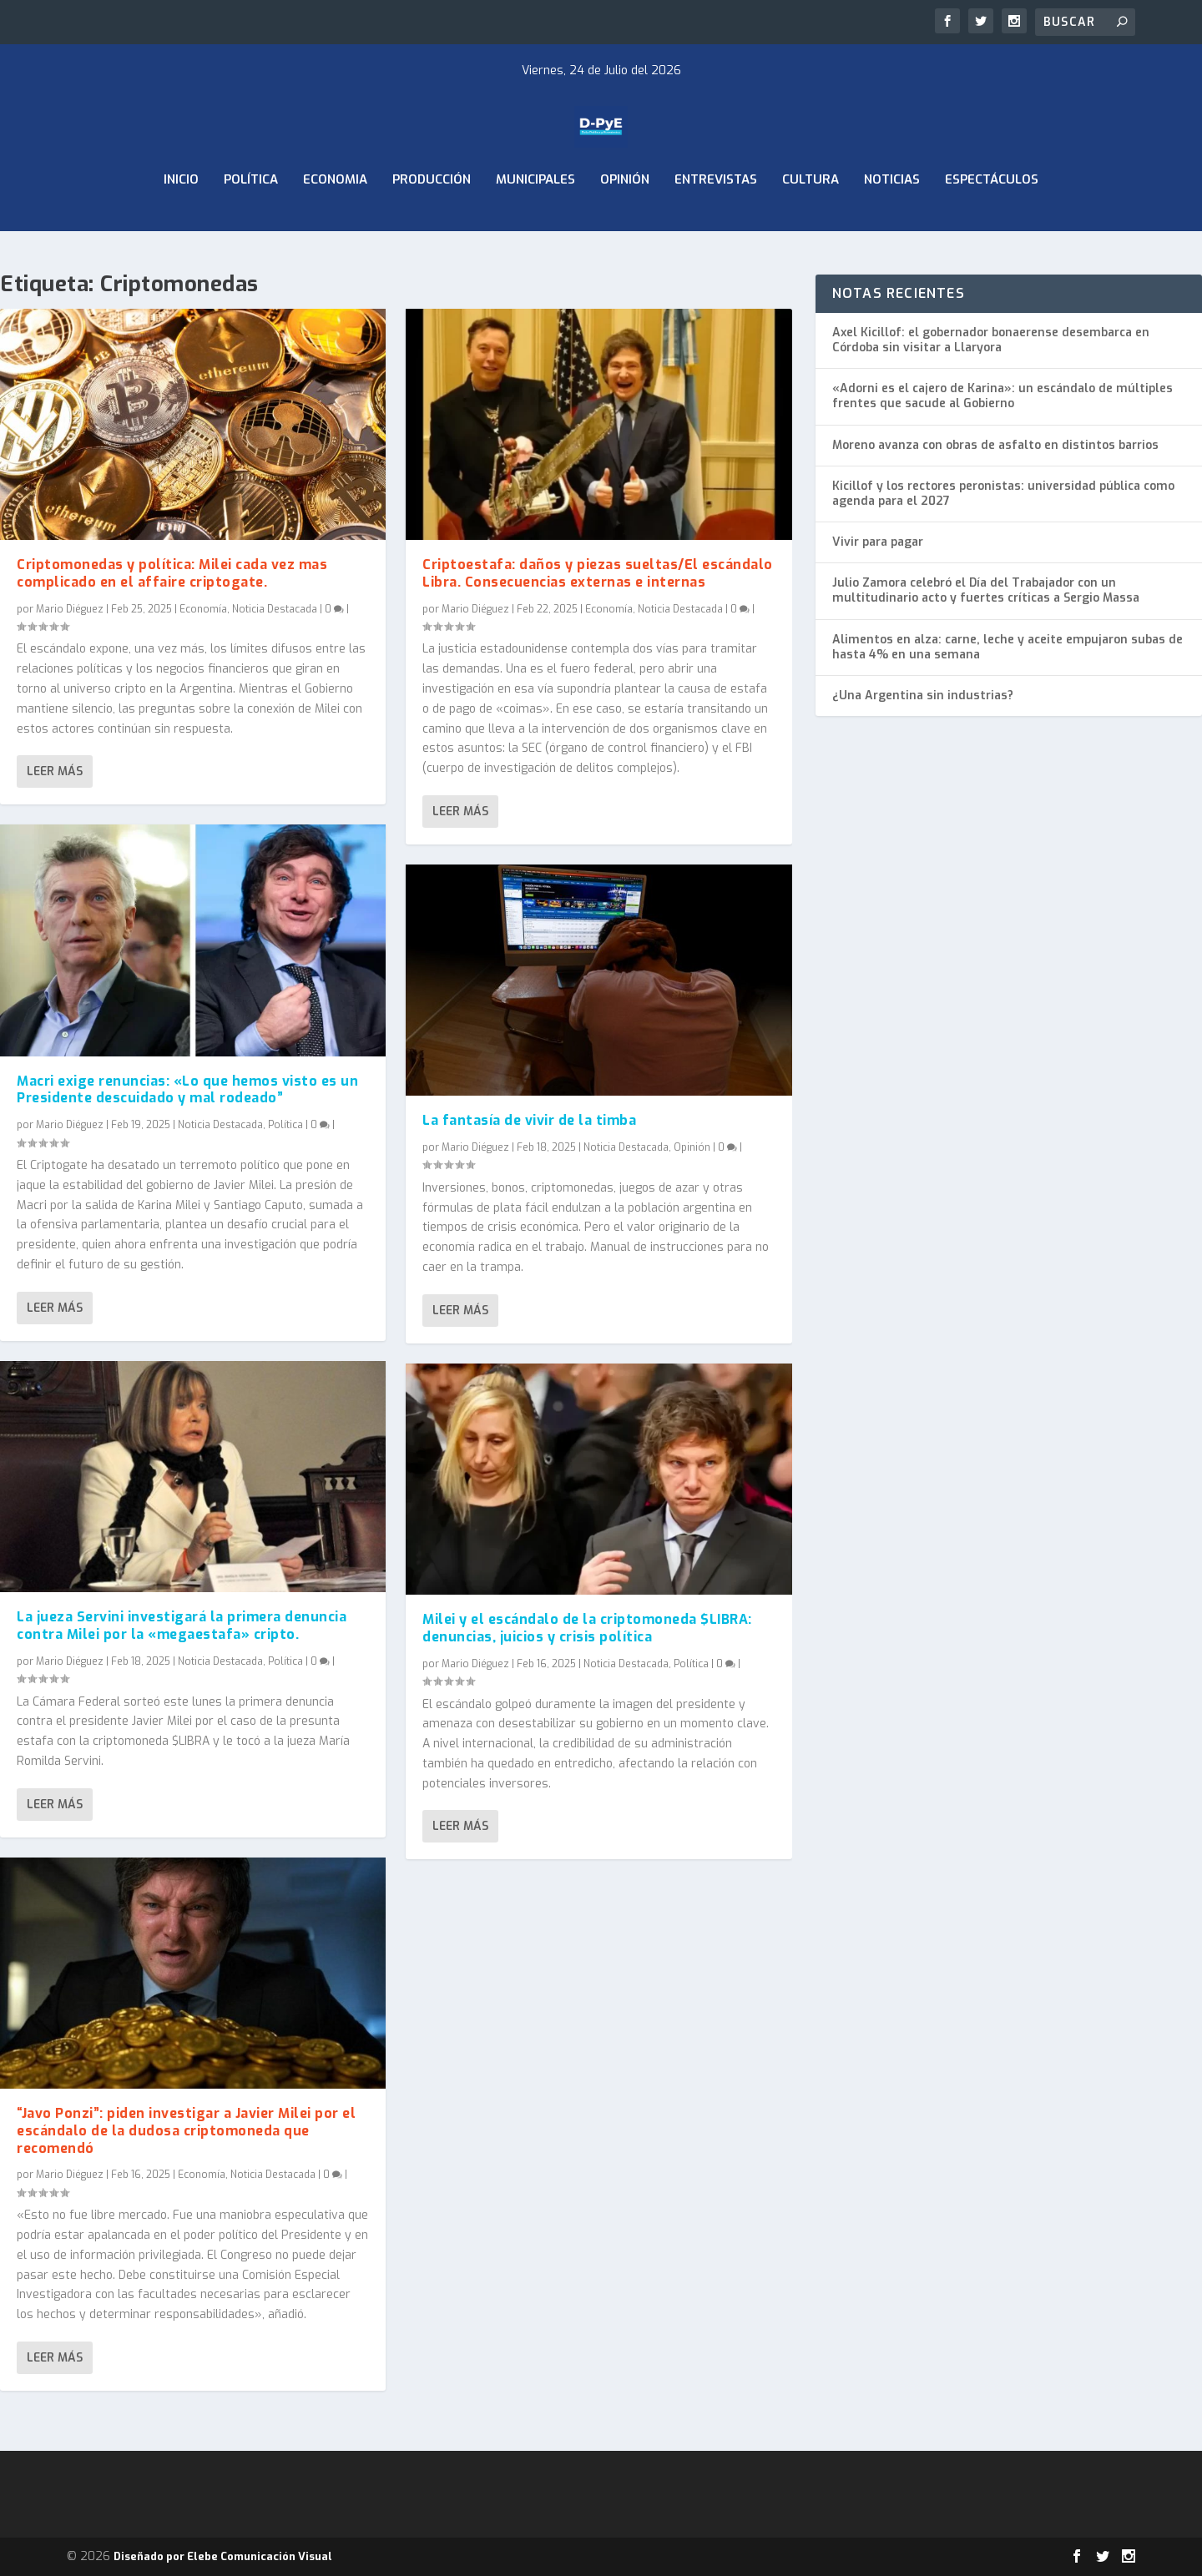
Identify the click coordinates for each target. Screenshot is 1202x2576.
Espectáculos (991, 223)
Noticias (892, 223)
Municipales (535, 223)
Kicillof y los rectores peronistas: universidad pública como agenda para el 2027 (1003, 493)
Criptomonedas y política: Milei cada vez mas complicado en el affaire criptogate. (172, 573)
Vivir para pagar (877, 542)
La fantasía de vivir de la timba (529, 1120)
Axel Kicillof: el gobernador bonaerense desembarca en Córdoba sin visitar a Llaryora (990, 340)
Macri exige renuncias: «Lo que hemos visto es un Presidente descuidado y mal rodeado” (187, 1089)
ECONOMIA (335, 223)
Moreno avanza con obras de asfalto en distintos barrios (995, 445)
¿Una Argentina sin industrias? (922, 695)
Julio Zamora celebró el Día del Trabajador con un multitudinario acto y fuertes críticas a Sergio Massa (985, 590)
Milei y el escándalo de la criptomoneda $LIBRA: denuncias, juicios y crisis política (587, 1628)
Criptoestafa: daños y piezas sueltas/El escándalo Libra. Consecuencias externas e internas (597, 573)
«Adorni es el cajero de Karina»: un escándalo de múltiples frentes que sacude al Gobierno (1002, 396)
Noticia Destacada (274, 608)
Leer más (55, 771)
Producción (431, 223)
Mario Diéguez (70, 608)
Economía (203, 608)
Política (251, 223)
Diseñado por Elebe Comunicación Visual (223, 2556)
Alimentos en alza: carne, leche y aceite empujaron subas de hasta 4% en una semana (1007, 647)
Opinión (624, 223)
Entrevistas (715, 223)
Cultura (810, 223)
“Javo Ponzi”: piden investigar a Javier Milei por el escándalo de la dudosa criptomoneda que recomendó (186, 2131)
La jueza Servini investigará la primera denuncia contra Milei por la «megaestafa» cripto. (181, 1625)
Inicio (181, 223)
